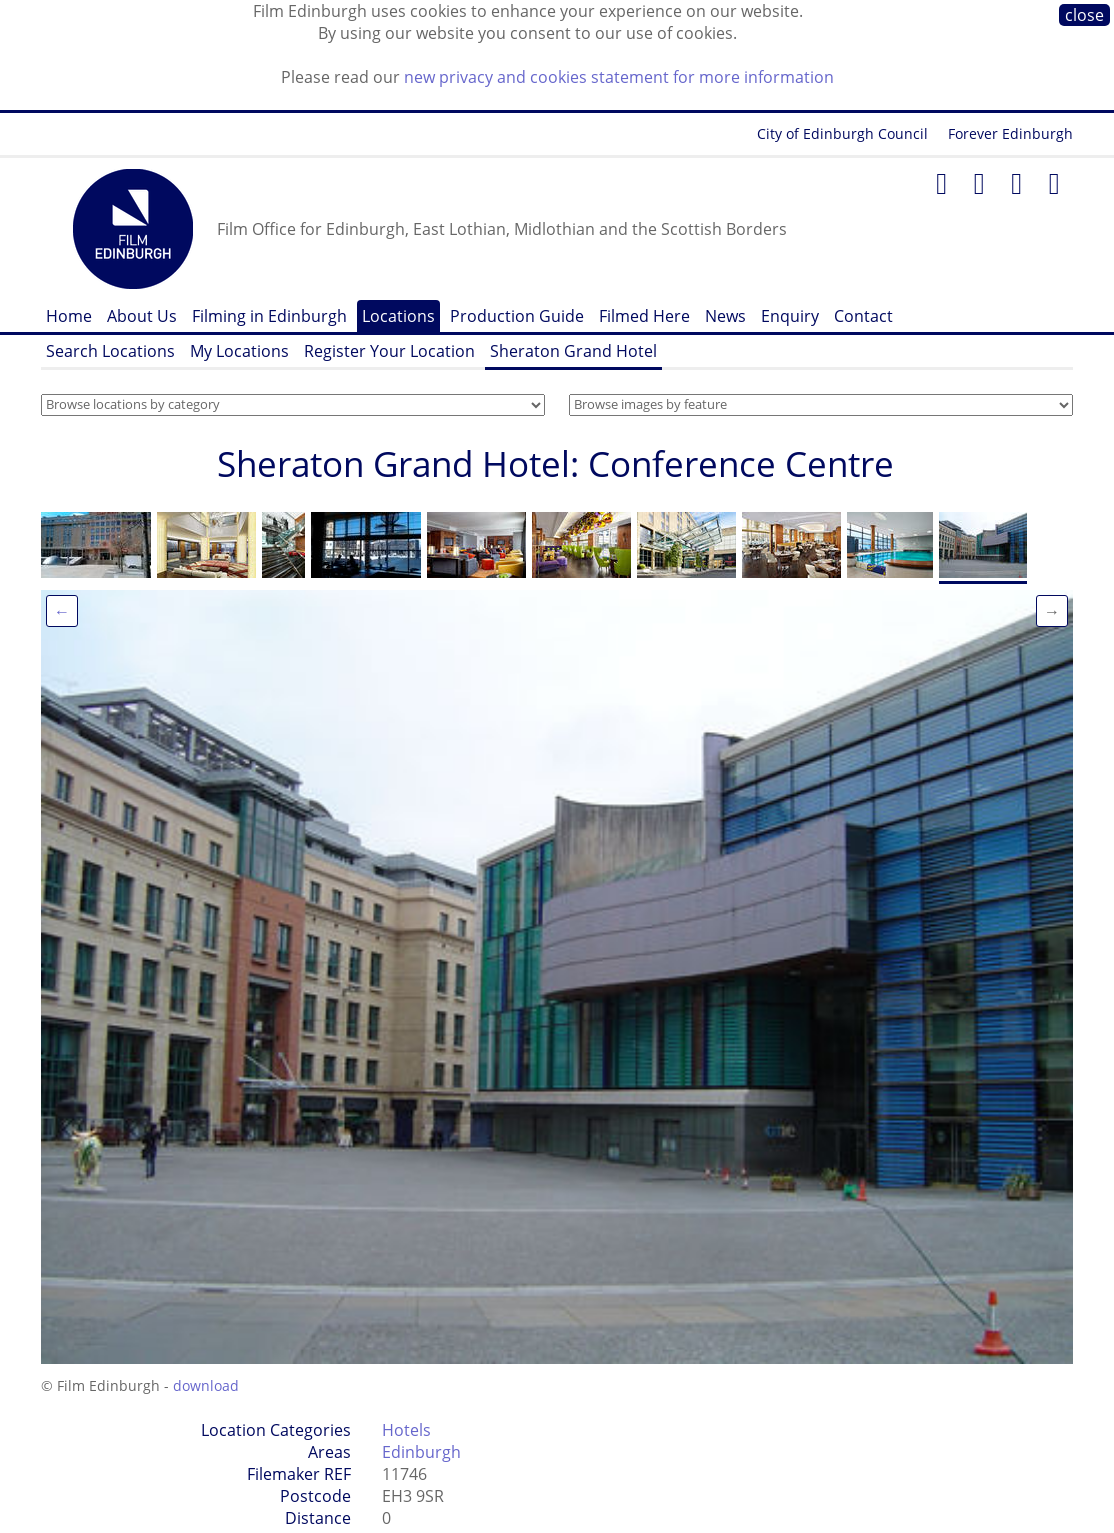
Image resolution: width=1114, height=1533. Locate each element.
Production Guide (517, 316)
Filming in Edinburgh (269, 316)
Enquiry (790, 316)
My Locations (239, 351)
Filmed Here (644, 316)
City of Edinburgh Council (842, 133)
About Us (142, 316)
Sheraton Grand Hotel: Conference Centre (555, 463)
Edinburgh (421, 1452)
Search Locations (110, 351)
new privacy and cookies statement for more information (619, 77)
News (725, 316)
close (1084, 15)
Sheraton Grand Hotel (573, 351)
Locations (398, 316)
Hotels (406, 1430)
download (206, 1385)
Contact (863, 316)
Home (69, 316)
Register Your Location (389, 351)
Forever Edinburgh (1010, 133)
